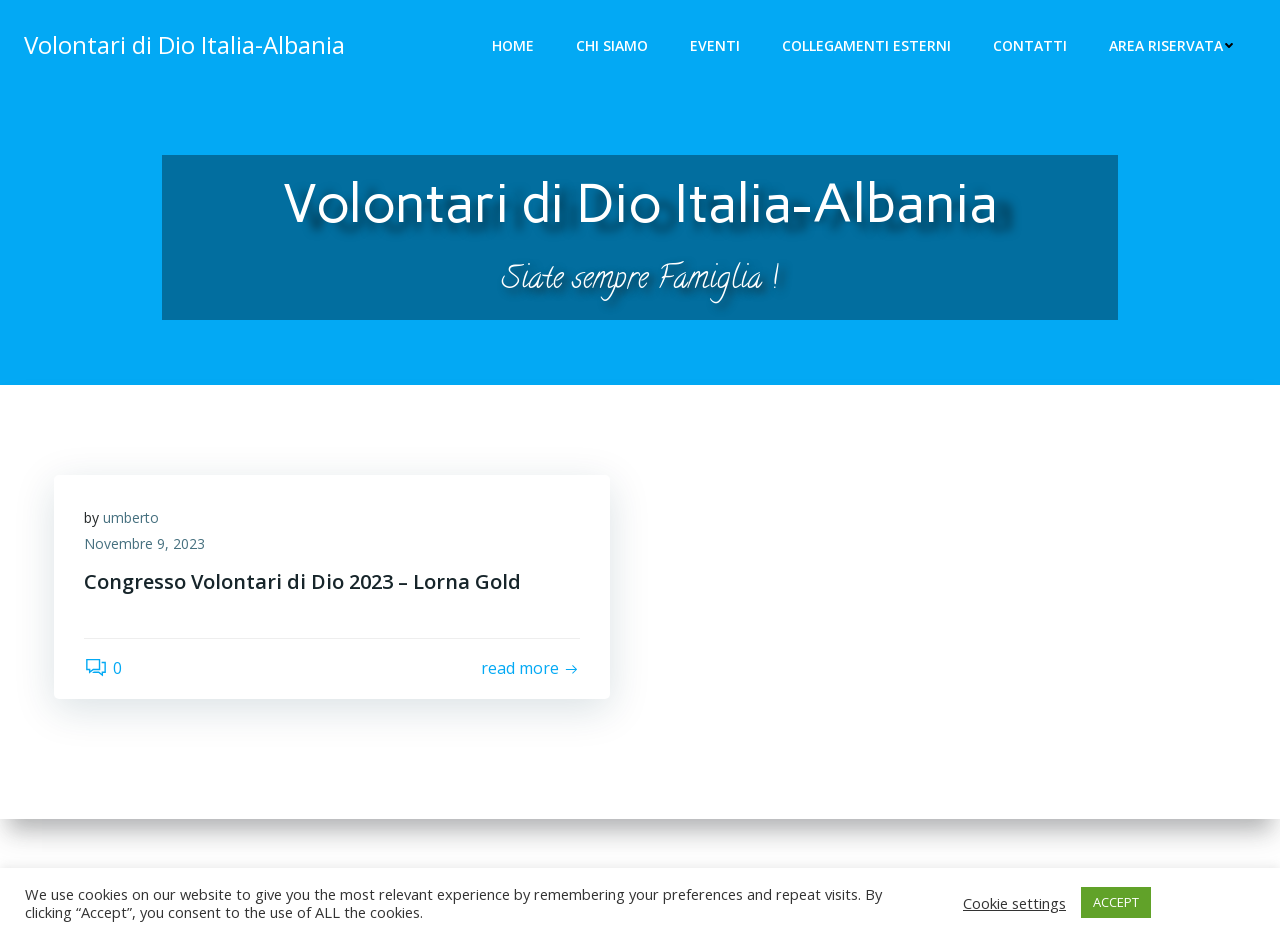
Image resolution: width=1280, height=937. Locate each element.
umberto (131, 517)
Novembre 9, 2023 (144, 543)
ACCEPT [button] (1116, 902)
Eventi (715, 45)
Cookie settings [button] (1014, 903)
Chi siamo (612, 45)
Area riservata (1172, 45)
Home (513, 45)
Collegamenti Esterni (866, 45)
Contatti (1030, 45)
